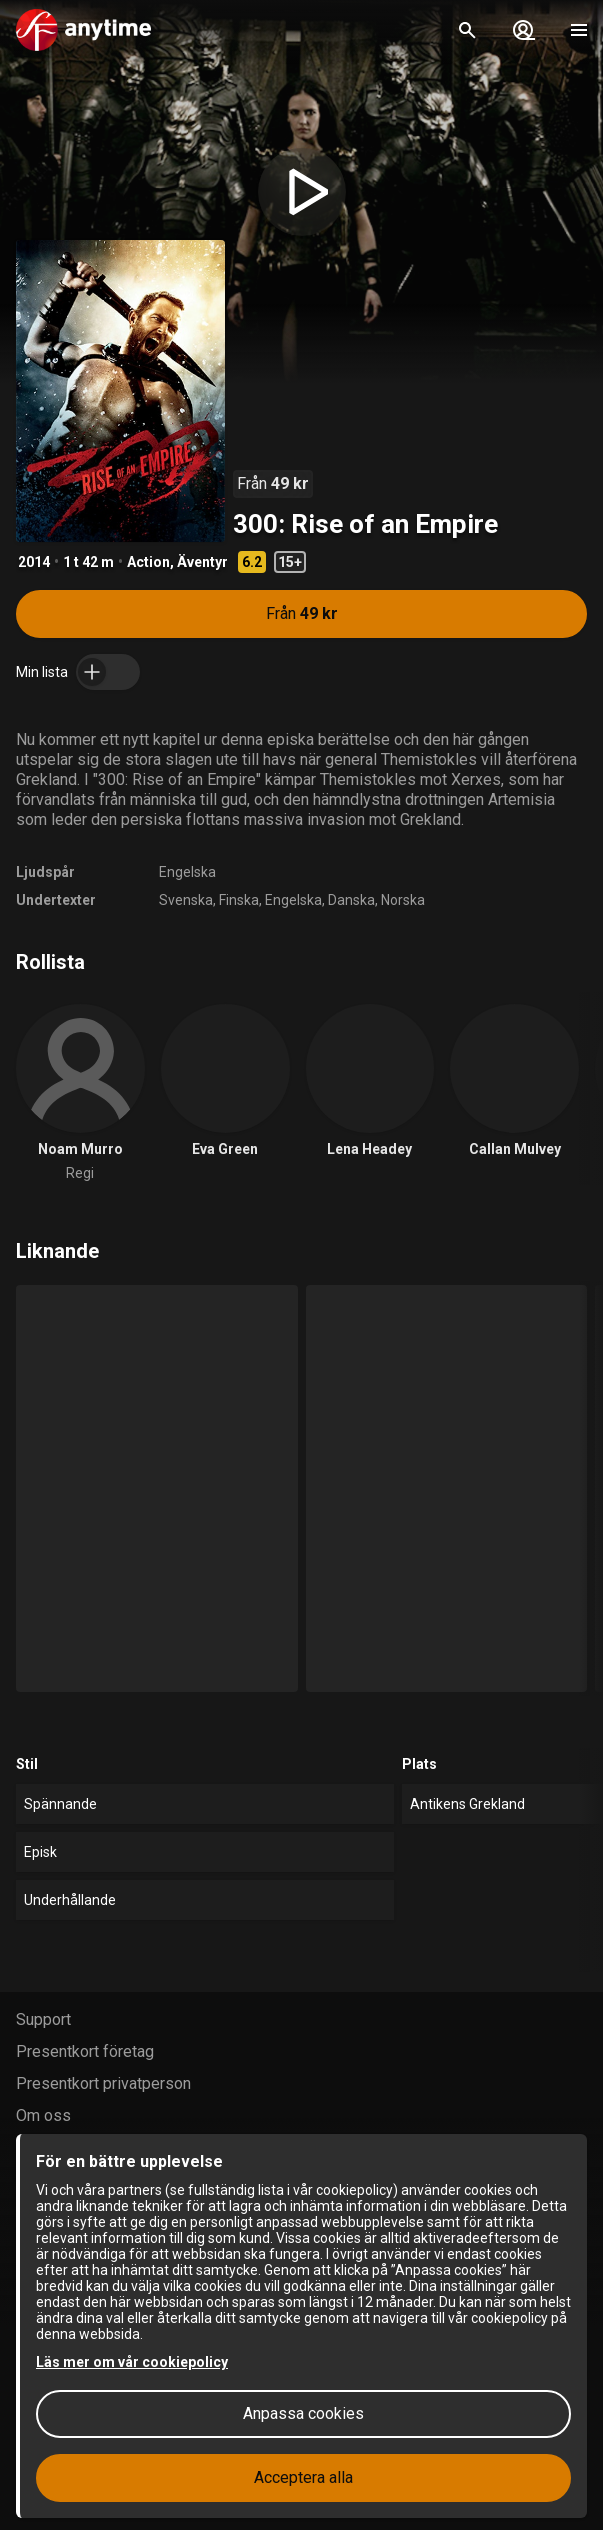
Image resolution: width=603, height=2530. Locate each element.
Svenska (186, 900)
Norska (403, 900)
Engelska (187, 872)
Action (148, 562)
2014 (34, 562)
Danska (351, 900)
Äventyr (202, 562)
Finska (239, 900)
